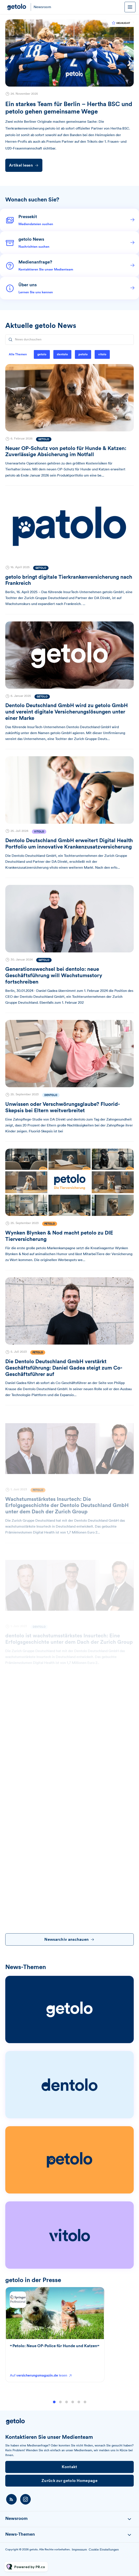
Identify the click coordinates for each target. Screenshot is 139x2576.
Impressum (79, 2549)
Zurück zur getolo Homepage (69, 2481)
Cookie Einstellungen (104, 2549)
